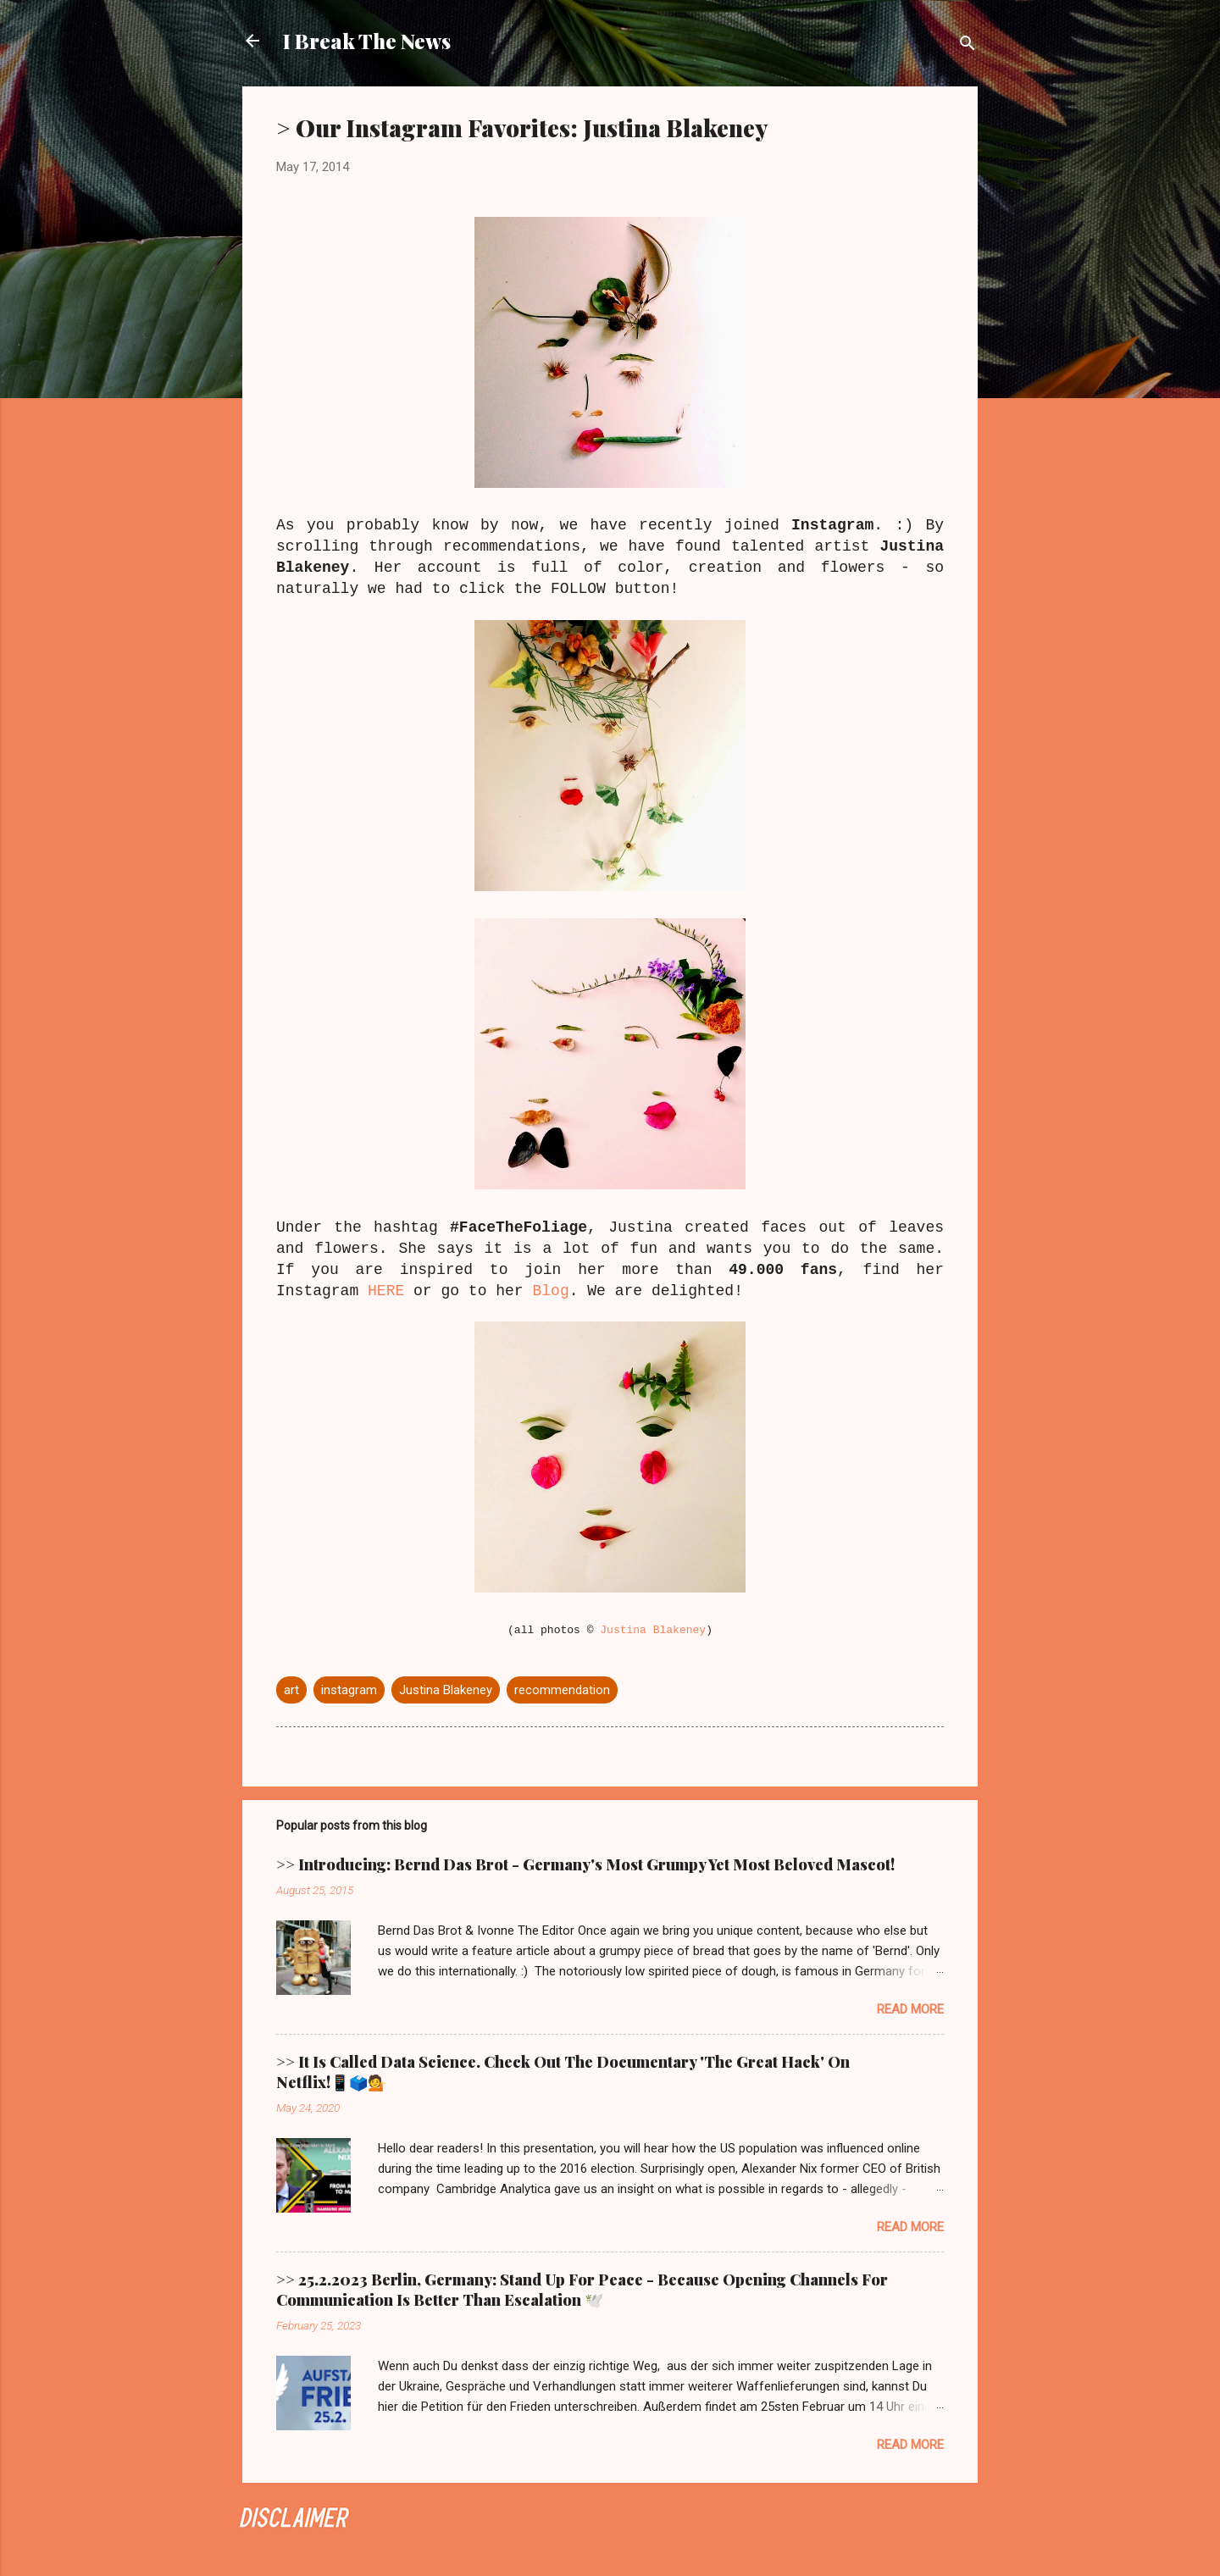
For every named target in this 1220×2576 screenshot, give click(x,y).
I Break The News (367, 40)
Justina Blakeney (653, 1630)
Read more (910, 2009)
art (291, 1690)
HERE (386, 1290)
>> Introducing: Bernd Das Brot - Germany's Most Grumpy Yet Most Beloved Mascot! (585, 1864)
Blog (550, 1290)
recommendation (562, 1690)
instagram (349, 1690)
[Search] (967, 46)
